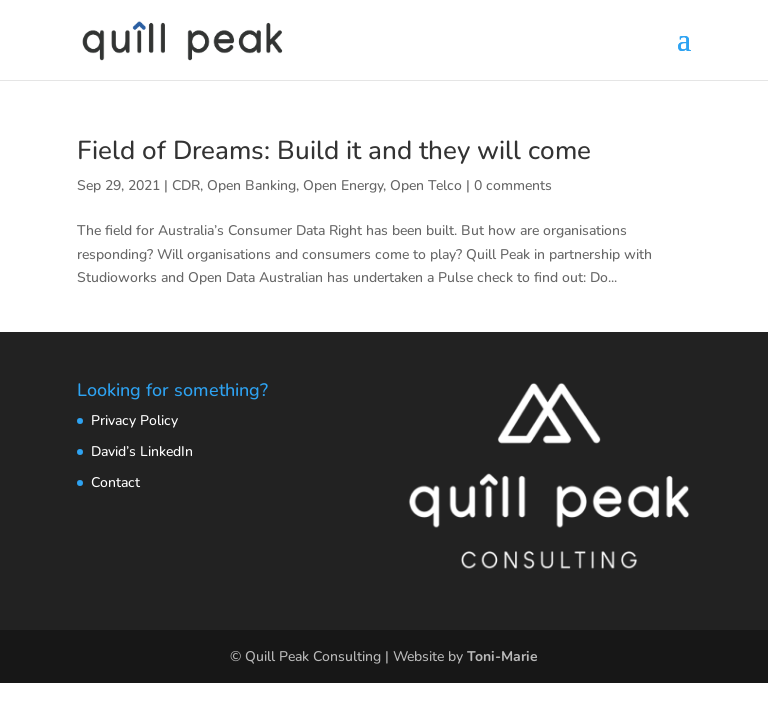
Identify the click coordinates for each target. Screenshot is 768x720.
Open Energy (343, 185)
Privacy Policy (134, 420)
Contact (115, 482)
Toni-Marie (502, 656)
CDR (186, 185)
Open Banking (251, 185)
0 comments (513, 185)
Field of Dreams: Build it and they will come (334, 150)
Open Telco (426, 185)
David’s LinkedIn (142, 451)
